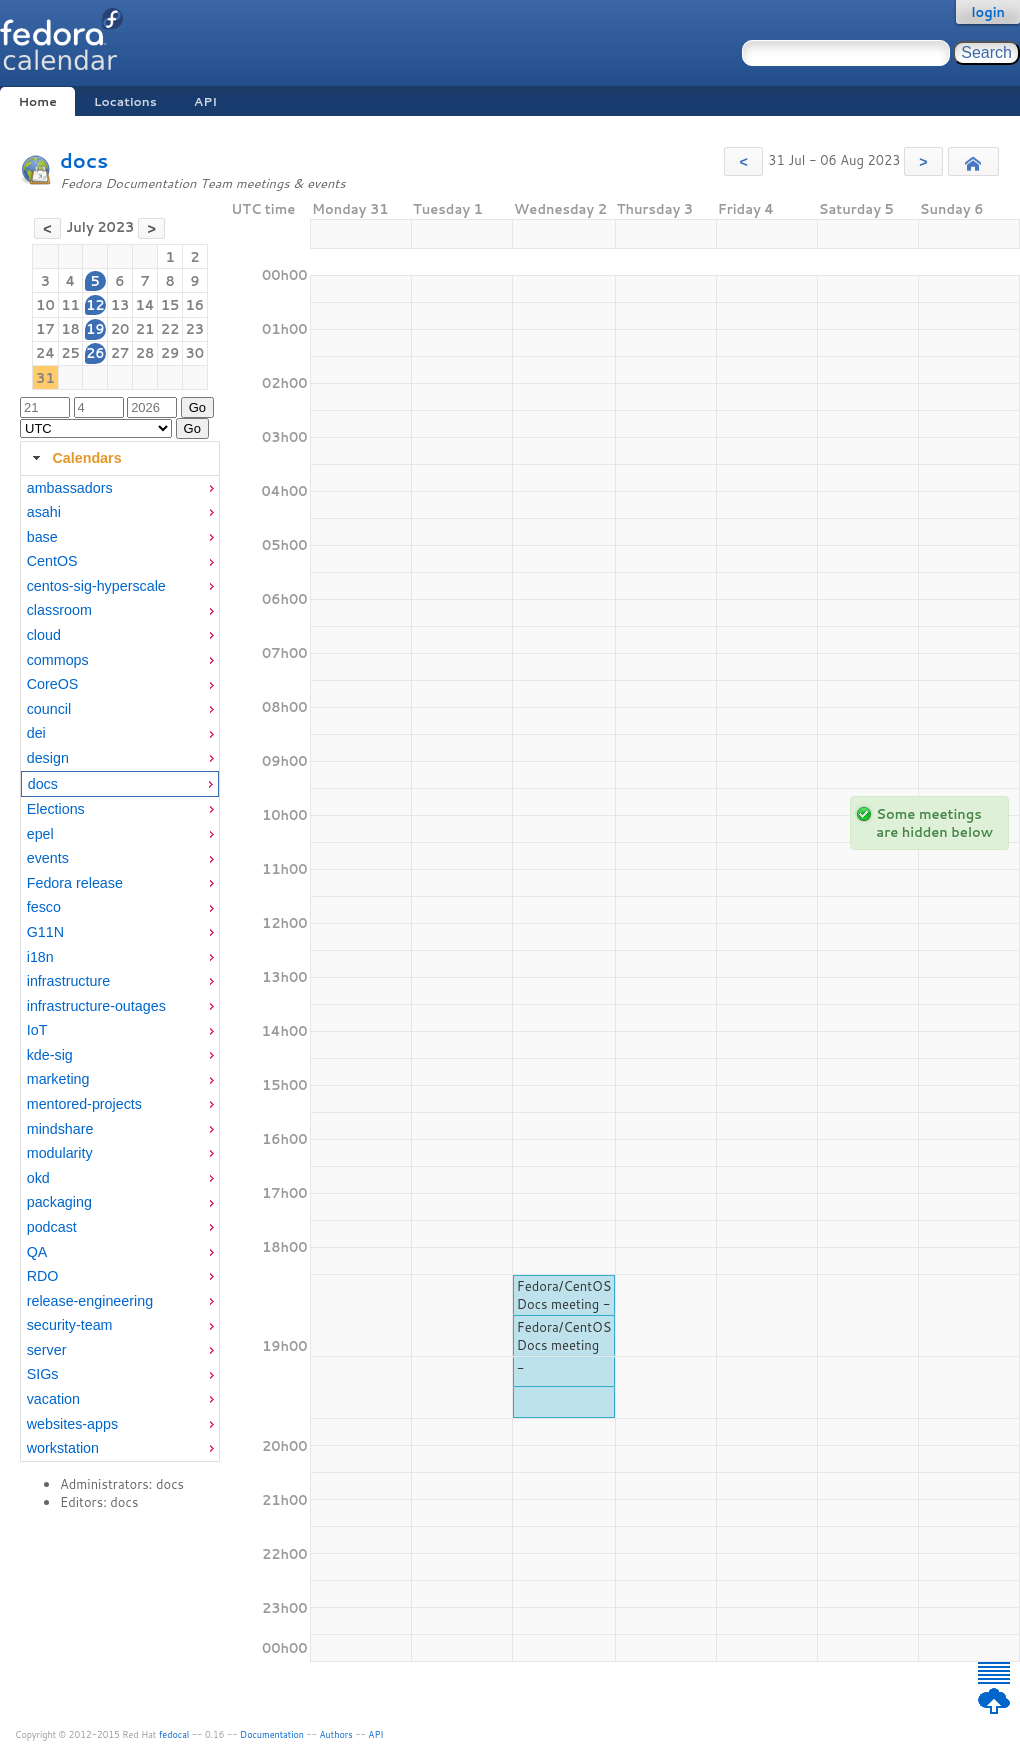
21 (145, 329)
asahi (44, 512)
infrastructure (68, 981)
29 (170, 353)
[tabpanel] (120, 969)
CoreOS (53, 684)
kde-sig (50, 1055)
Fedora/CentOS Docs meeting (564, 1336)
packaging (59, 1202)
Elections (56, 809)
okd (38, 1178)
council (49, 709)
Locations (125, 101)
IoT (37, 1030)
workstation (63, 1448)
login (988, 12)
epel (40, 834)
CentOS (52, 561)
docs (84, 160)
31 (45, 378)
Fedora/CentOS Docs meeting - (564, 1295)
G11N (45, 932)
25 (70, 353)
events (48, 858)
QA (37, 1252)
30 (195, 353)
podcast (52, 1227)
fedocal (174, 1734)
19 (95, 329)
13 (120, 305)
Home (37, 101)
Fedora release (75, 883)
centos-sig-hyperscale (96, 586)
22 (170, 329)
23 (195, 329)
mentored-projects (84, 1104)
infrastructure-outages (96, 1006)
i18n (40, 957)
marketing (58, 1079)
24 (45, 353)
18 (70, 329)
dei (36, 733)
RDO (43, 1276)
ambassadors (70, 488)
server (47, 1350)
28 (145, 353)
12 (95, 305)
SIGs (43, 1374)
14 (144, 305)
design (48, 758)
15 (170, 305)
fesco (44, 907)
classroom (59, 610)
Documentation (272, 1734)
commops (58, 660)
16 (195, 305)
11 (70, 305)
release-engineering (90, 1301)
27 (120, 353)
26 (95, 353)
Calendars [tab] (74, 458)
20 (120, 329)
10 (45, 305)
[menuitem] (120, 488)
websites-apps (72, 1424)
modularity (60, 1153)
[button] (743, 161)
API (205, 101)
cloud (44, 635)
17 (45, 329)
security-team (70, 1325)
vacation (53, 1399)
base (42, 537)
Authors (336, 1734)
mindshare (60, 1129)
